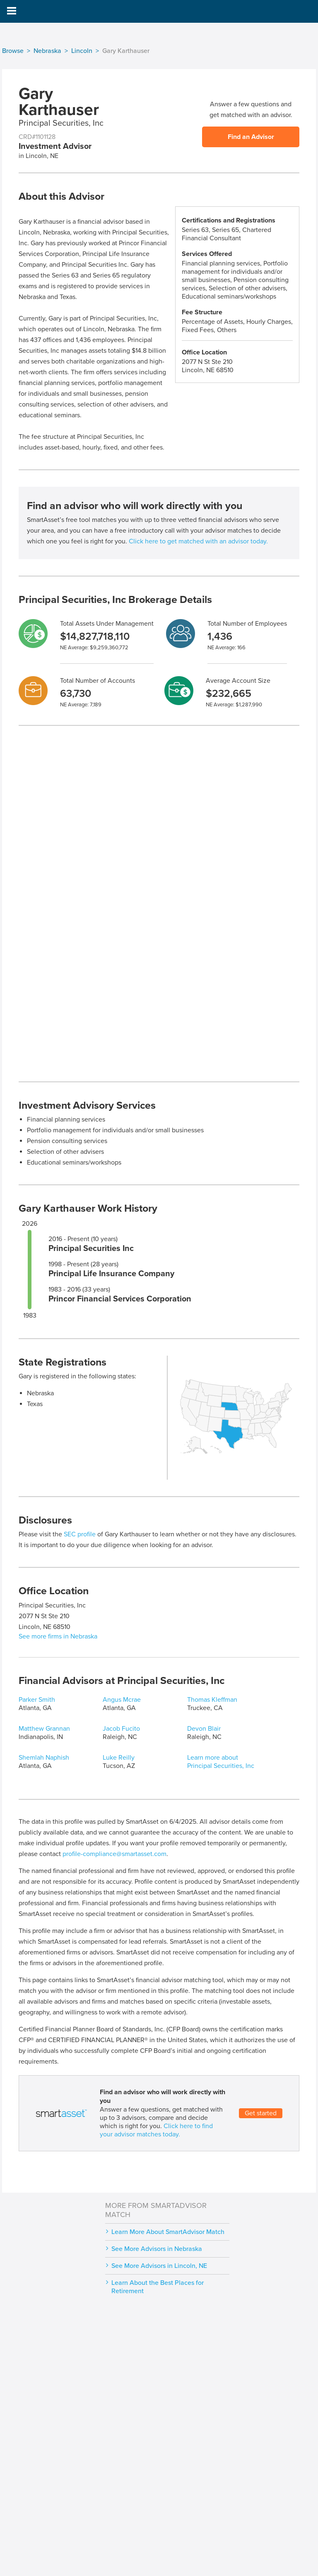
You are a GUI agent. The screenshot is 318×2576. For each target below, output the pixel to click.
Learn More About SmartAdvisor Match (167, 2232)
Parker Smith (37, 1700)
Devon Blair (204, 1729)
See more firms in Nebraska (58, 1636)
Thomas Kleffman (212, 1700)
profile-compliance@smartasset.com (114, 1854)
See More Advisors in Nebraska (156, 2249)
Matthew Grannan (44, 1729)
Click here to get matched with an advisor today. (198, 541)
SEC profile (80, 1534)
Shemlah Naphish (44, 1757)
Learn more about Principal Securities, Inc (220, 1761)
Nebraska (47, 51)
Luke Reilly (119, 1757)
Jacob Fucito (121, 1729)
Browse (13, 51)
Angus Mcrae (122, 1700)
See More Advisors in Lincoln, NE (159, 2266)
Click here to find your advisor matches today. (156, 2130)
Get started (261, 2113)
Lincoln (81, 51)
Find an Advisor (251, 137)
